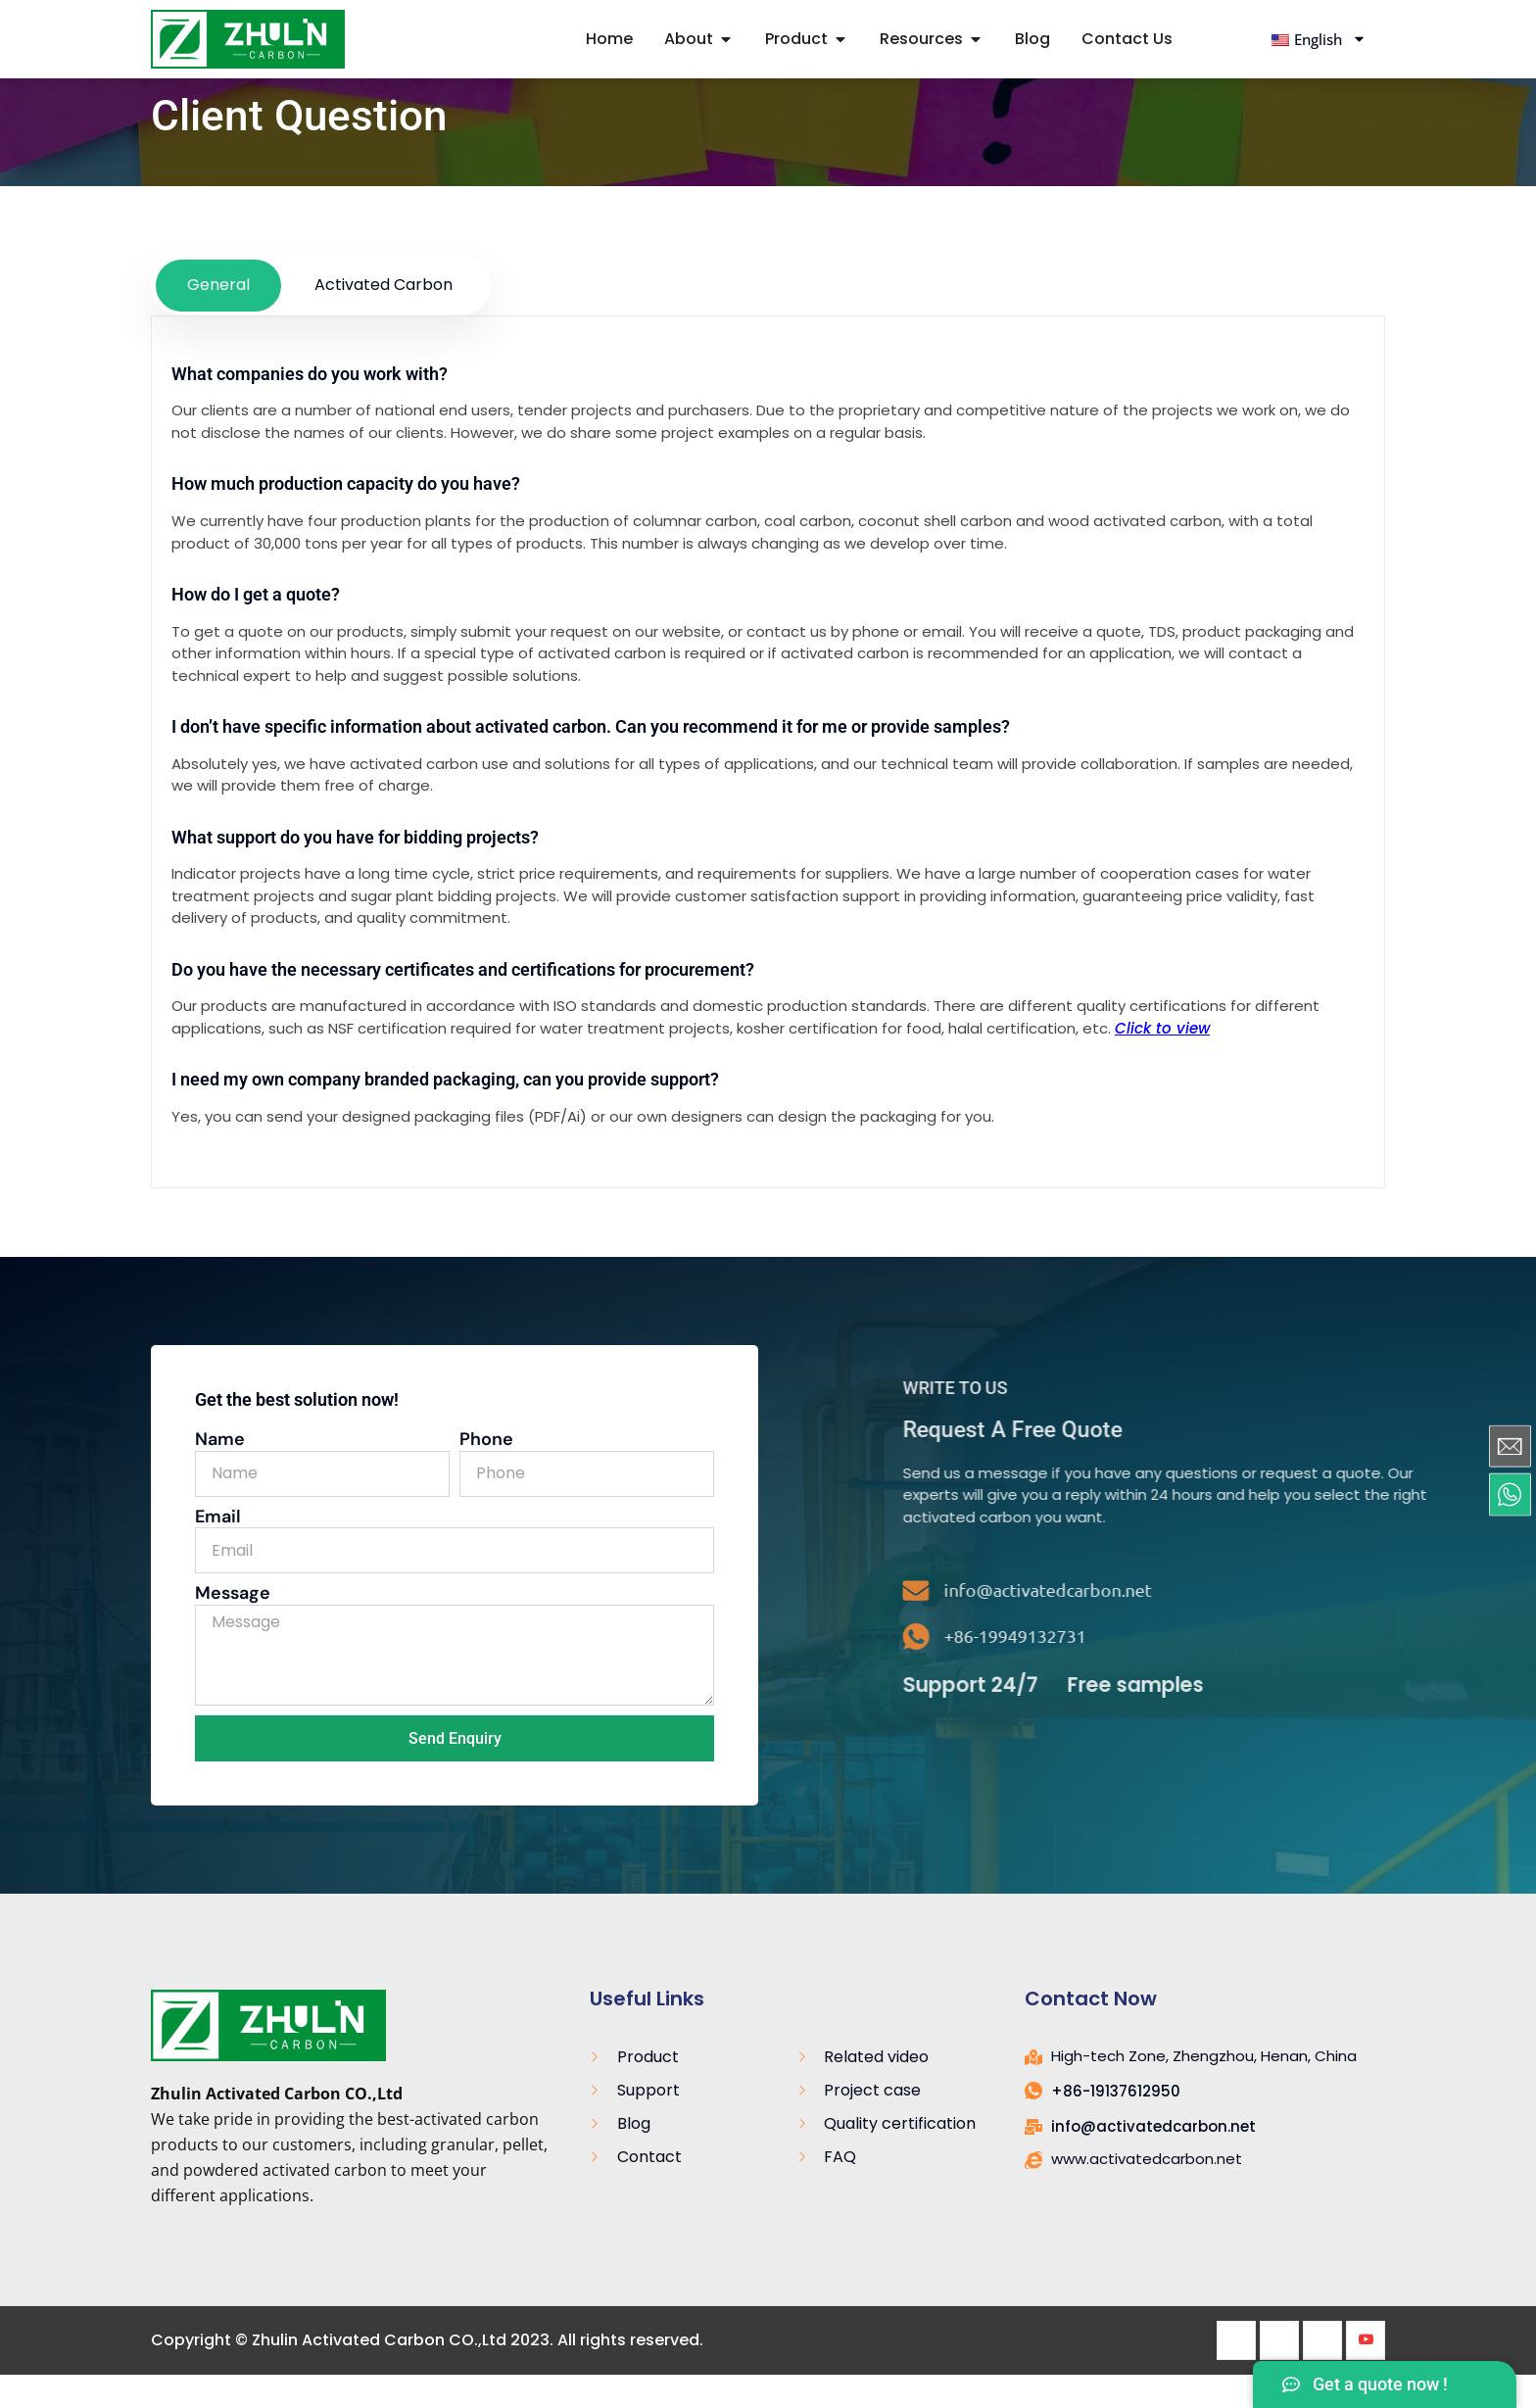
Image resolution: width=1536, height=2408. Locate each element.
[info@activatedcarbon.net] (1372, 1624)
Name (220, 1473)
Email (218, 1551)
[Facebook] (1236, 2373)
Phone (486, 1473)
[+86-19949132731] (1372, 1670)
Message (232, 1627)
